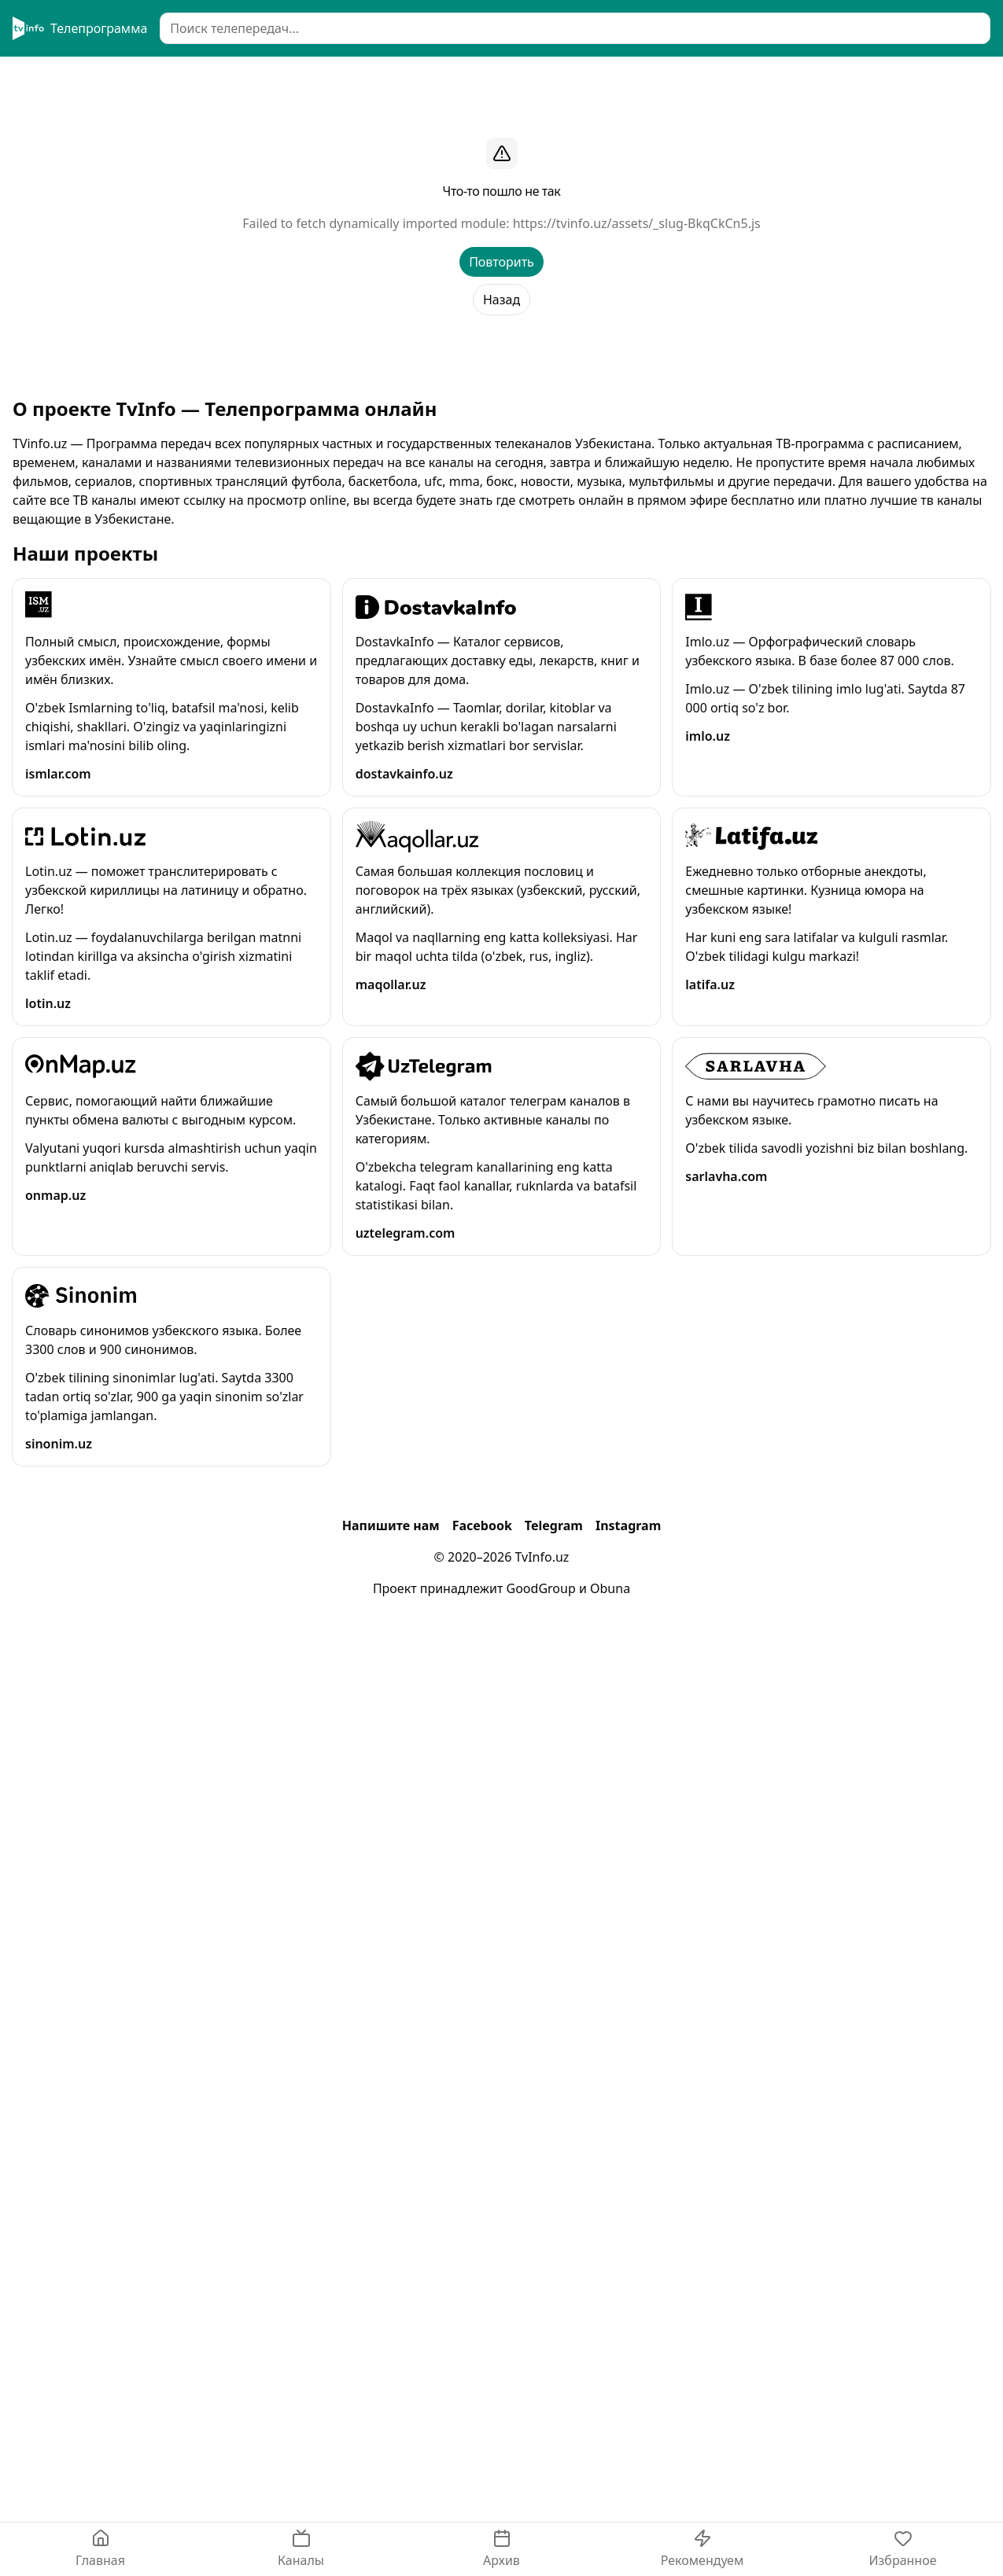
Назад (501, 299)
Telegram (554, 1525)
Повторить (501, 261)
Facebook (482, 1525)
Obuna (610, 1588)
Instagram (628, 1525)
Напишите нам (391, 1525)
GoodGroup (541, 1588)
